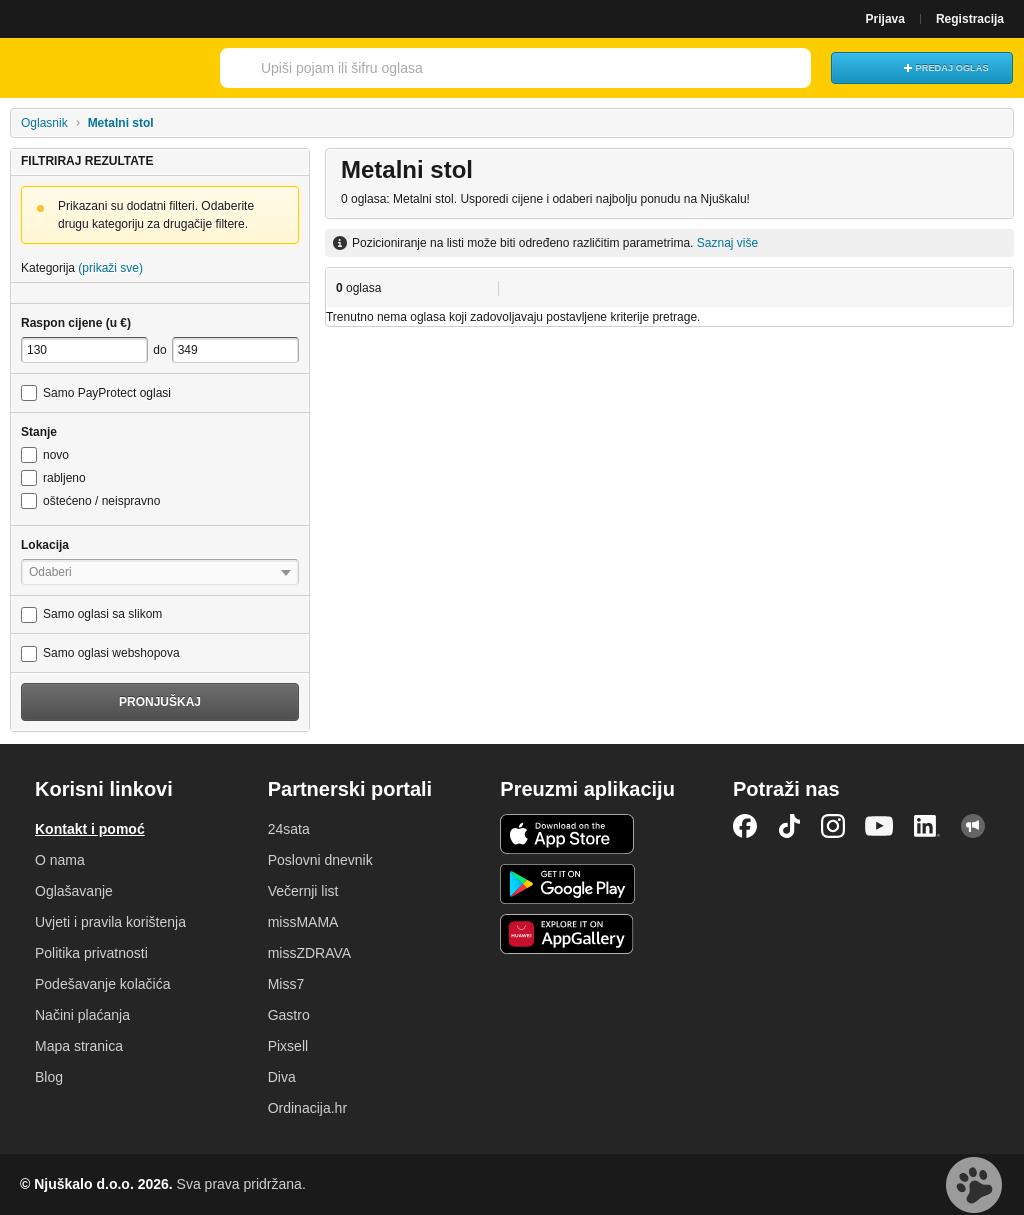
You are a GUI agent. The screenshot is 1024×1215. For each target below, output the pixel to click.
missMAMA (303, 922)
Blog (49, 1077)
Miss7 (286, 984)
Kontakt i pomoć (90, 829)
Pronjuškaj (160, 702)
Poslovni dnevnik (320, 860)
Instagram (833, 826)
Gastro (289, 1015)
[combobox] (488, 68)
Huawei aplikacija (567, 934)
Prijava (885, 19)
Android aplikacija (567, 884)
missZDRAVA (309, 953)
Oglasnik (44, 123)
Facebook (745, 826)
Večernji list (303, 891)
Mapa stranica (79, 1046)
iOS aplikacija (567, 834)
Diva (282, 1077)
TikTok (789, 826)
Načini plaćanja (82, 1015)
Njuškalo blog (973, 826)
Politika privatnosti (91, 953)
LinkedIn (927, 826)
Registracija (970, 19)
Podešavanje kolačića (102, 984)
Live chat (974, 1185)
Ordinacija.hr (307, 1108)
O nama (60, 860)
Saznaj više (727, 243)
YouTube (879, 826)
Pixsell (288, 1046)
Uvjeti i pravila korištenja (110, 922)
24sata (289, 829)
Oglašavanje (74, 891)
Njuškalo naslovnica (105, 68)
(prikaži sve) (110, 268)
